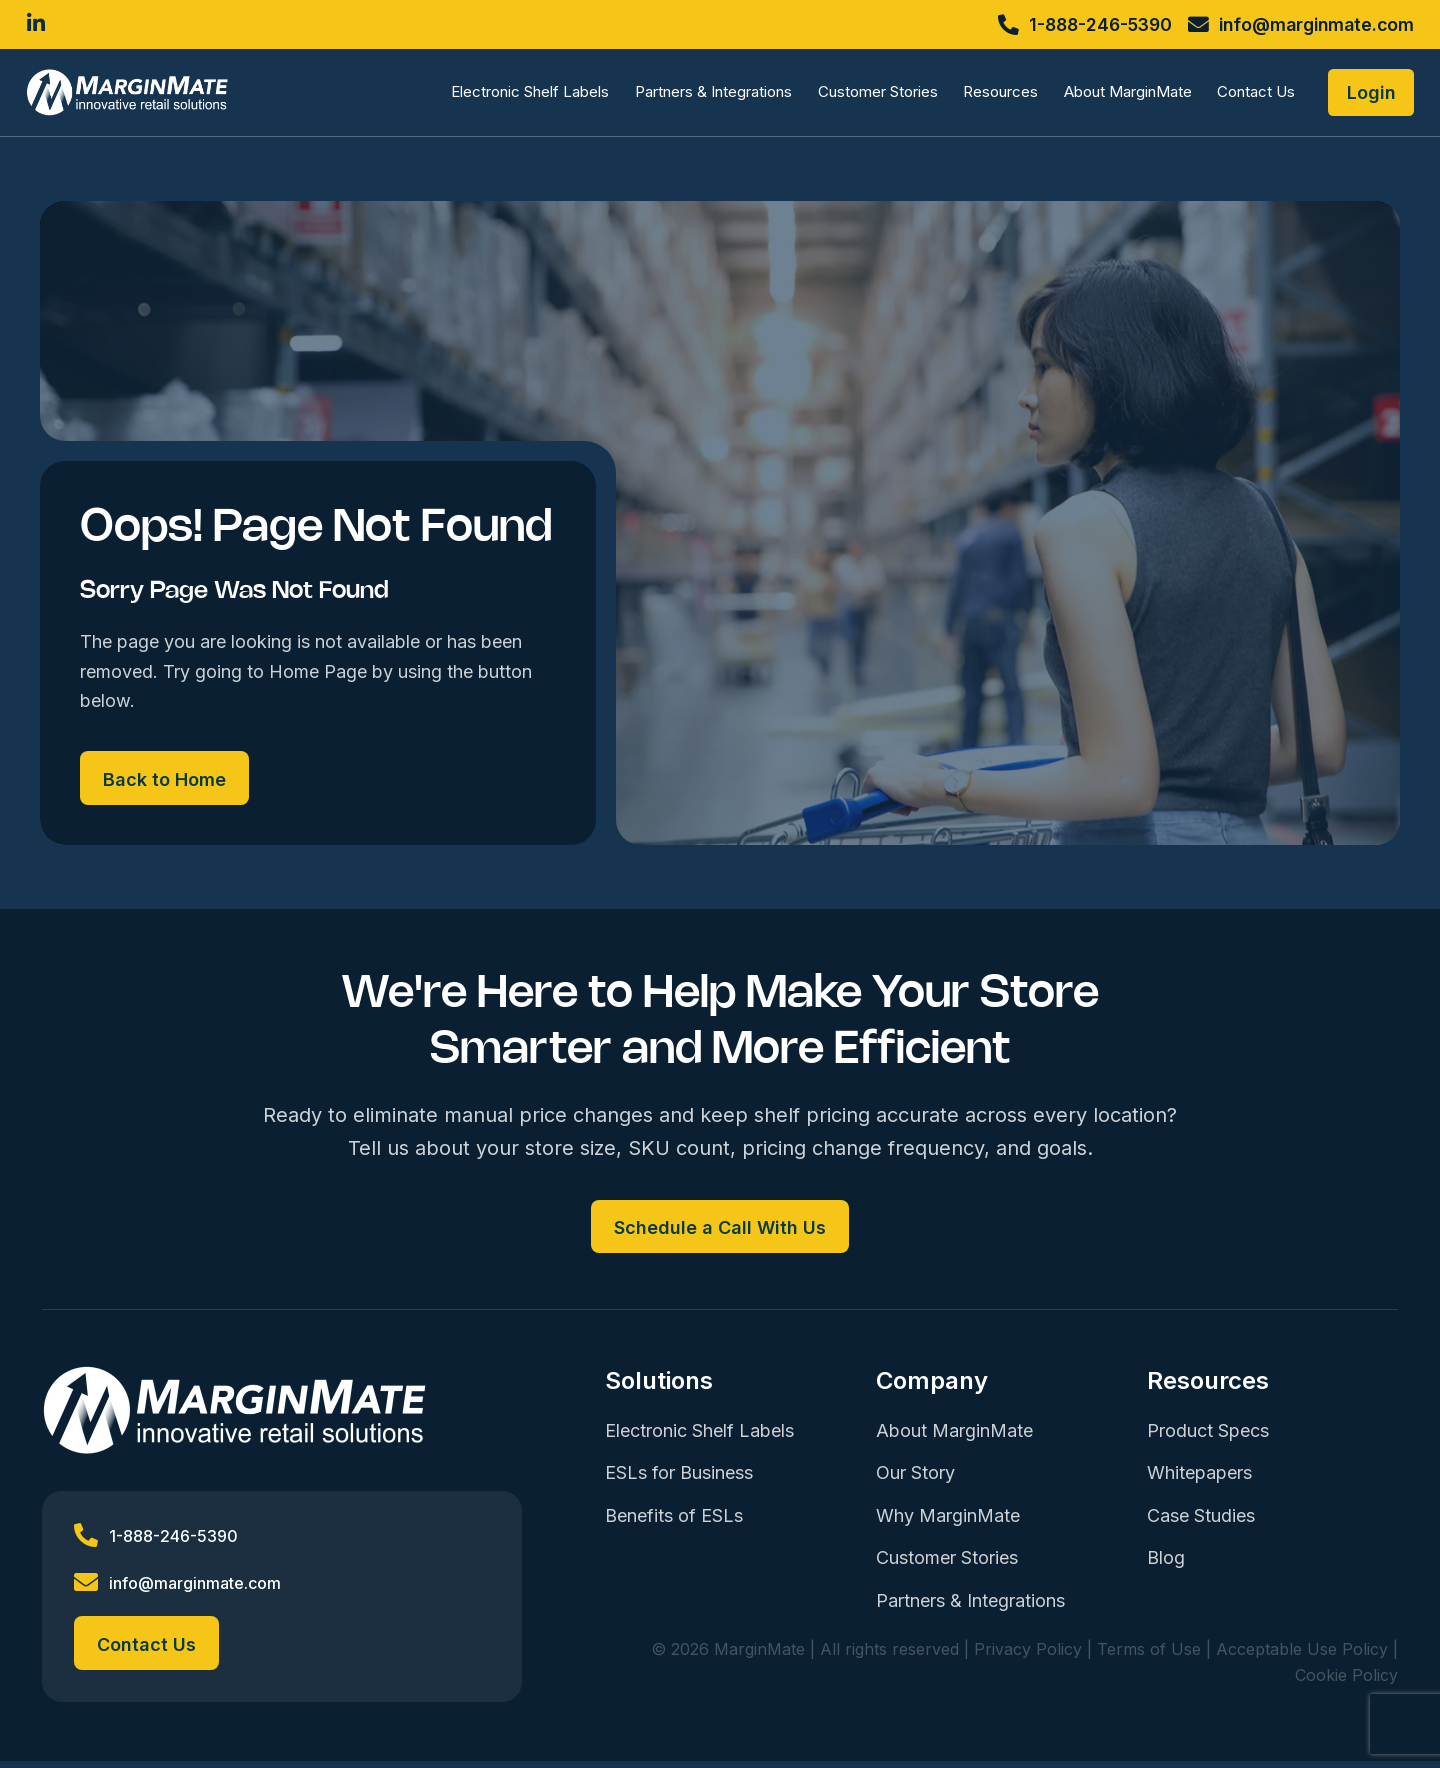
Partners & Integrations (703, 95)
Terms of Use (1149, 1655)
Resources (991, 95)
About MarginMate (1118, 95)
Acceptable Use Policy (1302, 1655)
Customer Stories (868, 95)
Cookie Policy (1346, 1682)
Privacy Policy (1028, 1655)
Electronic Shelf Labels (521, 95)
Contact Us (1247, 95)
